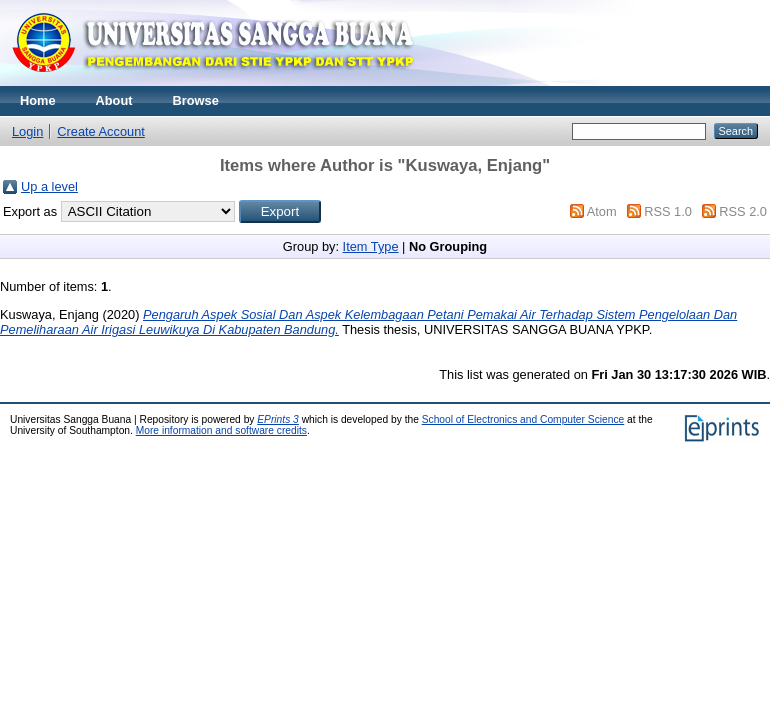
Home (38, 100)
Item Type (371, 246)
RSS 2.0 (743, 211)
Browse (196, 100)
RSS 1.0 (668, 211)
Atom (602, 211)
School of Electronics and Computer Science (523, 419)
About (114, 100)
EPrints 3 (278, 419)
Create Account (101, 131)
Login (27, 131)
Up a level (49, 186)
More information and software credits (221, 430)
